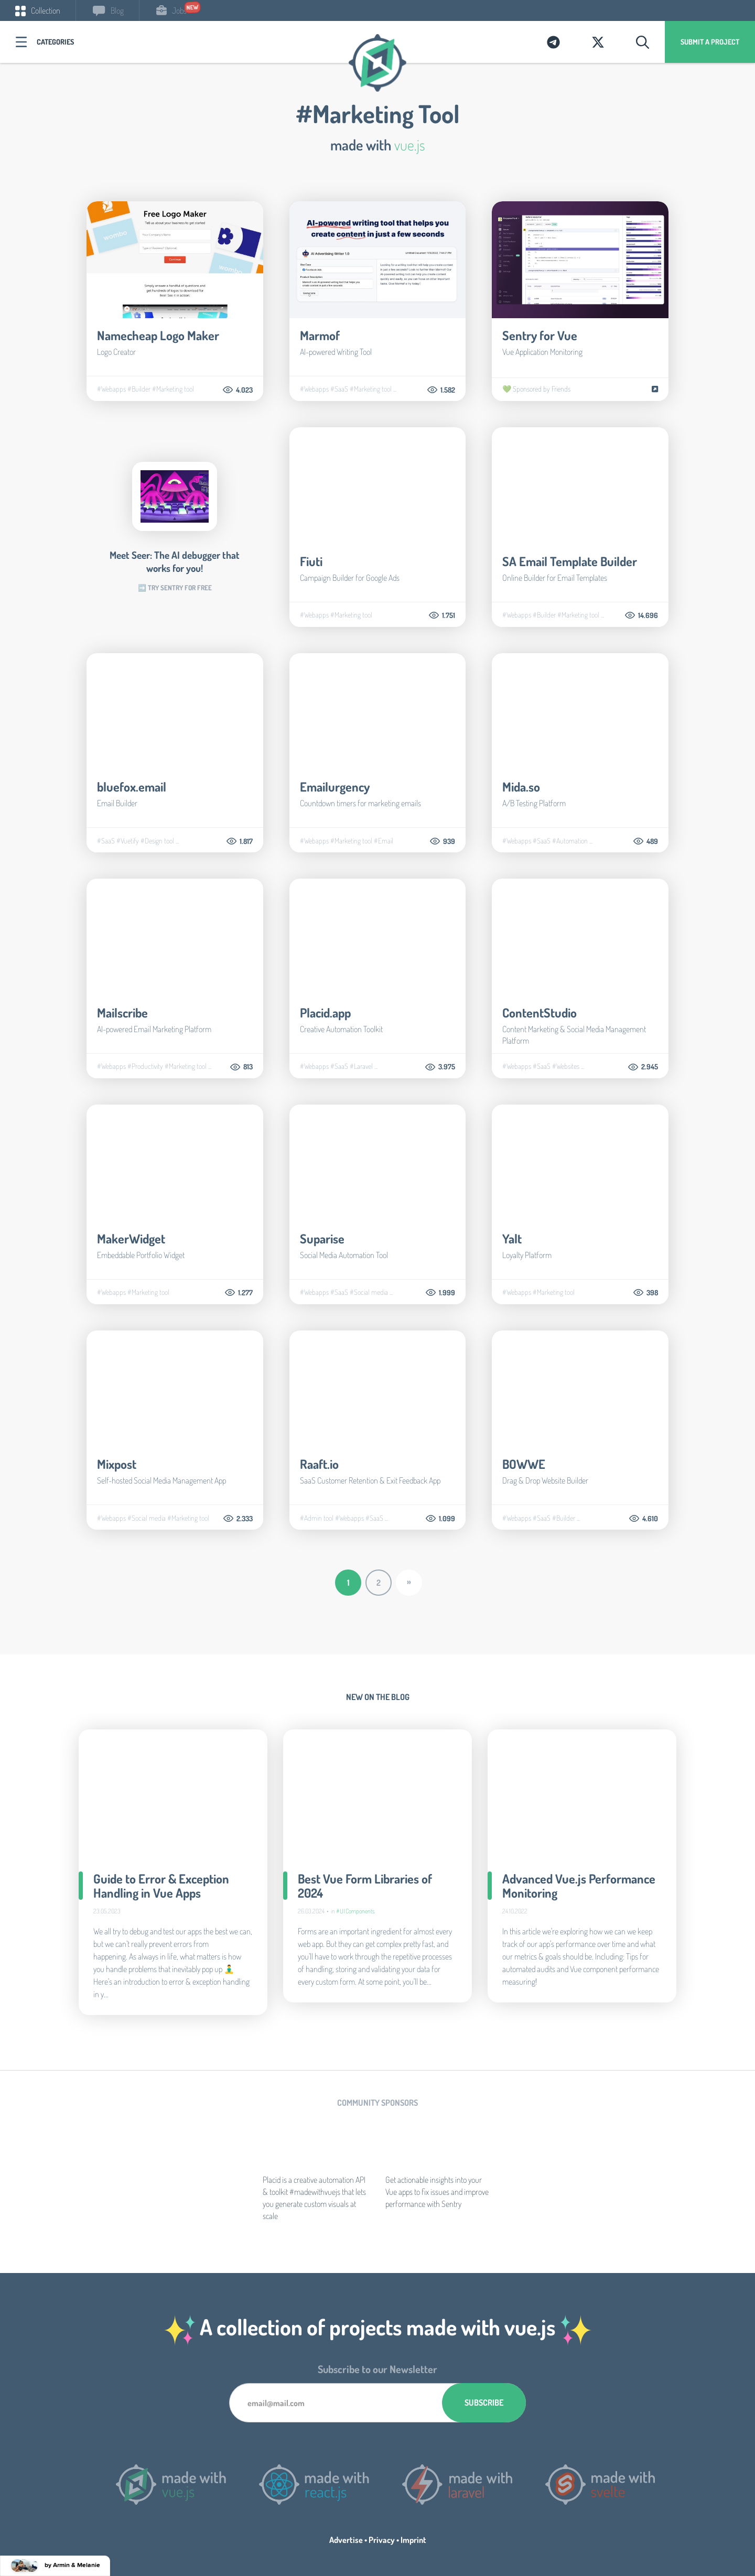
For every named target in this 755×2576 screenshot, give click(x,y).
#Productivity (145, 1066)
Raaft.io (319, 1464)
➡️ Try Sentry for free (175, 587)
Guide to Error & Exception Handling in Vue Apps (161, 1885)
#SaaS (339, 389)
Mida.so (521, 787)
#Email (383, 841)
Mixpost (116, 1464)
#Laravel (361, 1066)
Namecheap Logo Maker (158, 335)
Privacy (382, 2540)
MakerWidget (131, 1238)
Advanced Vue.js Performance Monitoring (578, 1885)
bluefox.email (131, 787)
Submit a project (710, 41)
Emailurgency (335, 787)
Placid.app (325, 1012)
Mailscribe (122, 1012)
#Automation (570, 841)
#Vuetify (127, 841)
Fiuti (311, 561)
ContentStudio (539, 1012)
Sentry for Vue (539, 335)
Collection (37, 10)
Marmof (320, 335)
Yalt (512, 1238)
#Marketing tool (173, 389)
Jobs (171, 10)
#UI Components (355, 1911)
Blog (108, 10)
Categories (55, 41)
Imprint (413, 2540)
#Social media (369, 1292)
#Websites (565, 1066)
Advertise (346, 2540)
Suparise (322, 1238)
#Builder (138, 389)
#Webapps (111, 389)
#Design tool (157, 841)
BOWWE (523, 1464)
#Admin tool (316, 1518)
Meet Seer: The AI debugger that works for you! (175, 561)
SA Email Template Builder (569, 561)
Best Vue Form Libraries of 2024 (365, 1885)
